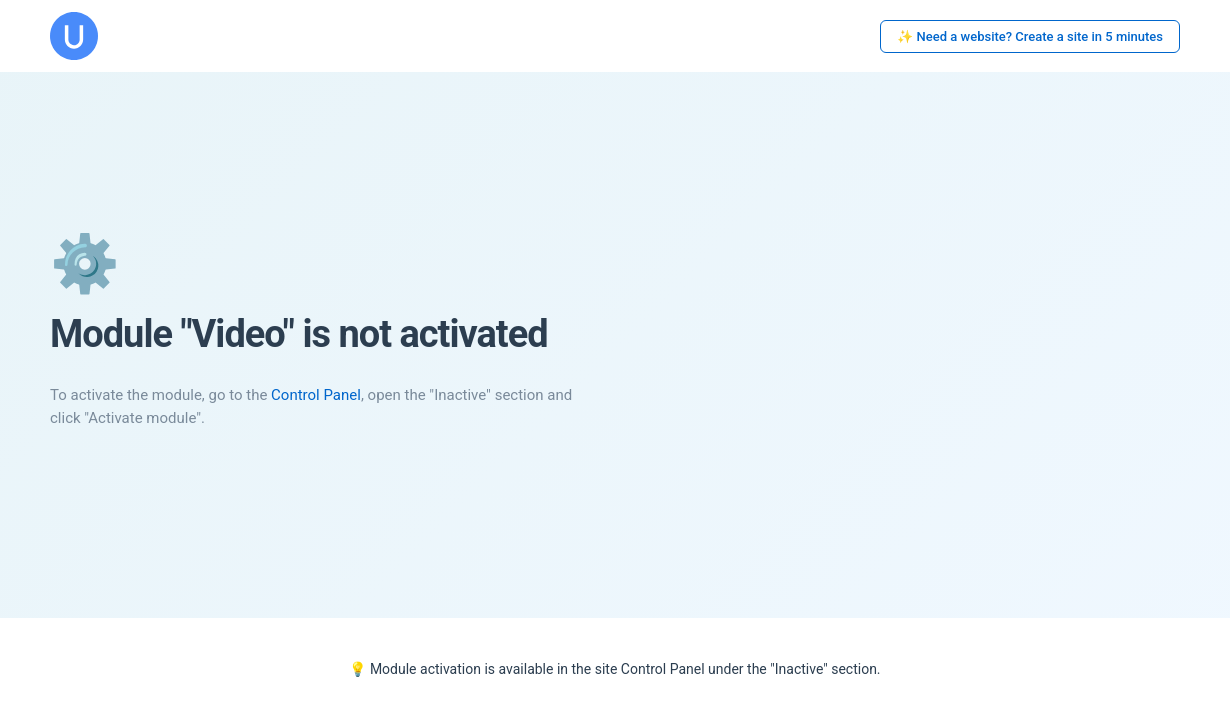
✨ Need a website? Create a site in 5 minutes (1030, 36)
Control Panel (316, 395)
